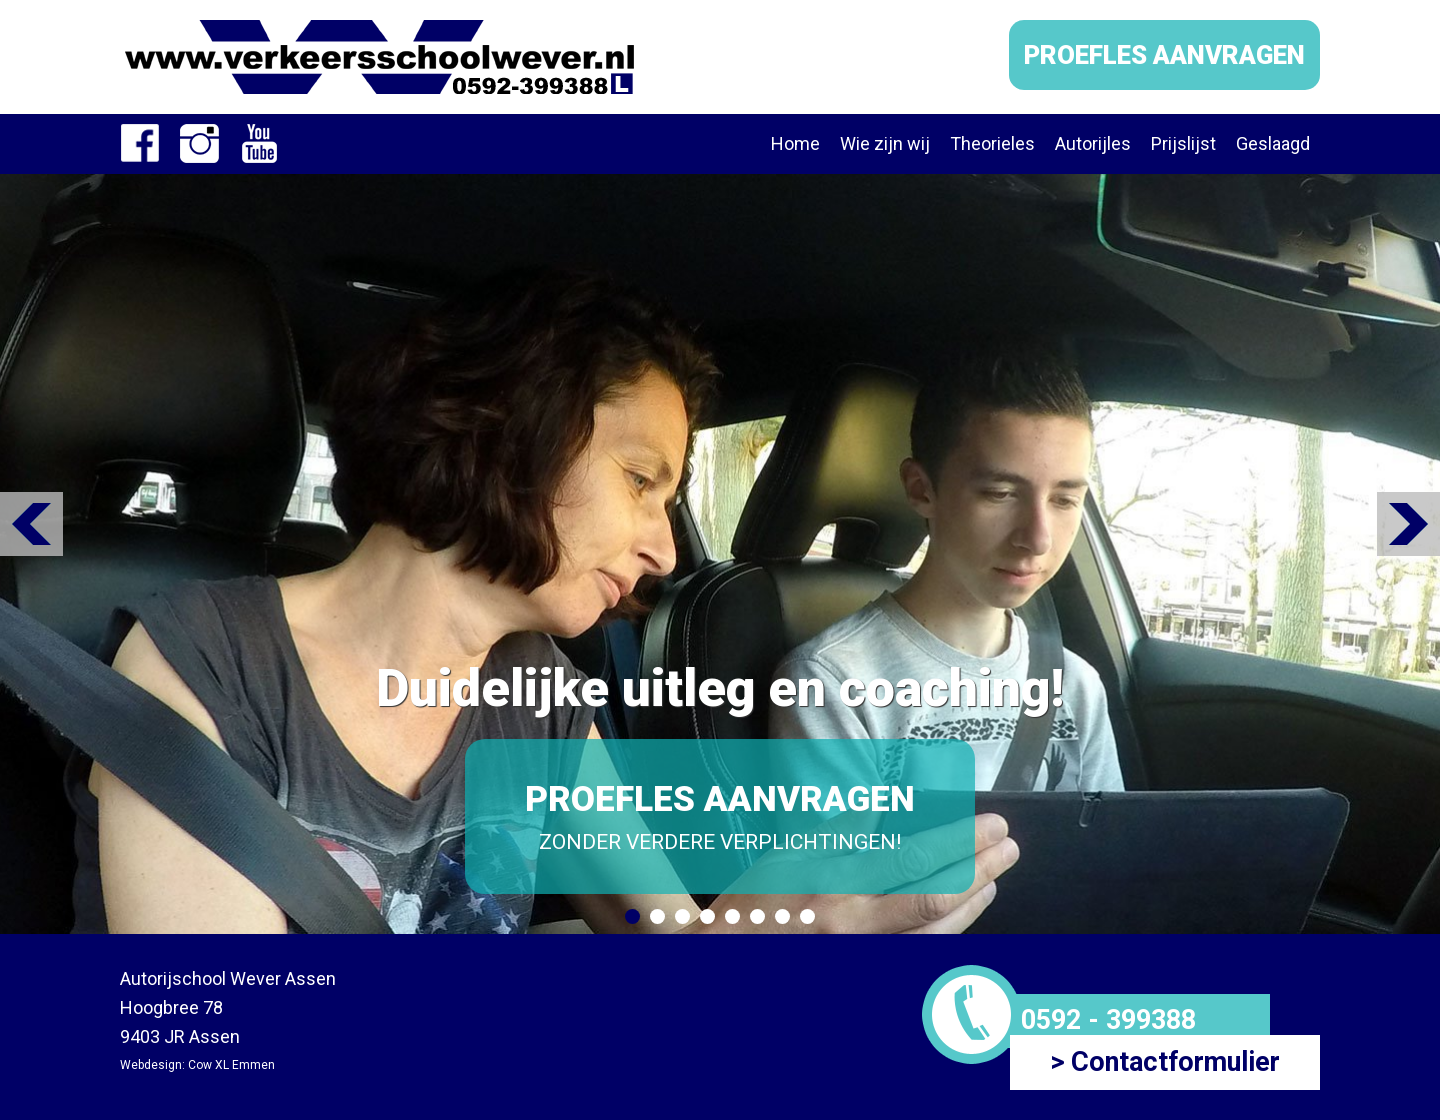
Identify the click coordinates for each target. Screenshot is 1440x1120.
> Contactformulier (1165, 1062)
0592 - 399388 (1108, 1020)
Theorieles (992, 143)
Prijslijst (1183, 143)
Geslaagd (1273, 143)
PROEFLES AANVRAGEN (1164, 55)
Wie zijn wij (885, 143)
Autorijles (1093, 143)
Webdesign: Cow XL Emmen (197, 1065)
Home (795, 143)
